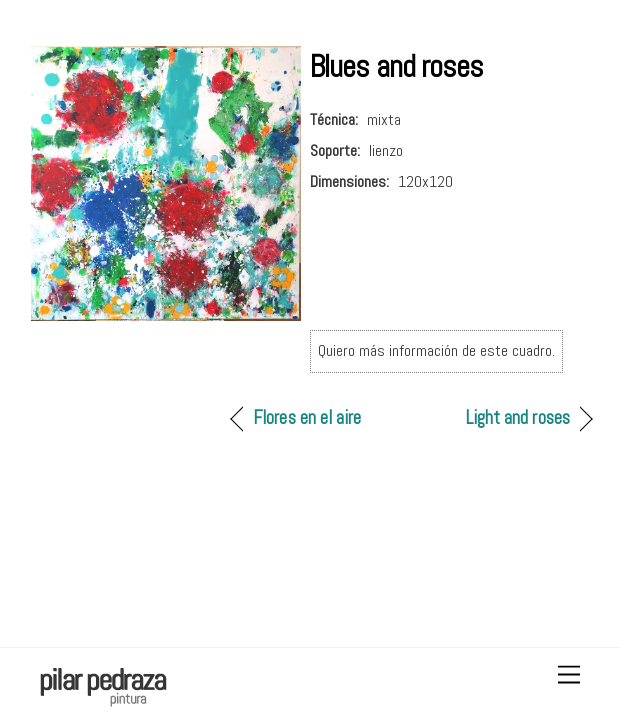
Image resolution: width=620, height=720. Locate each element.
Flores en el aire (307, 417)
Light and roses (518, 417)
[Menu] (569, 675)
